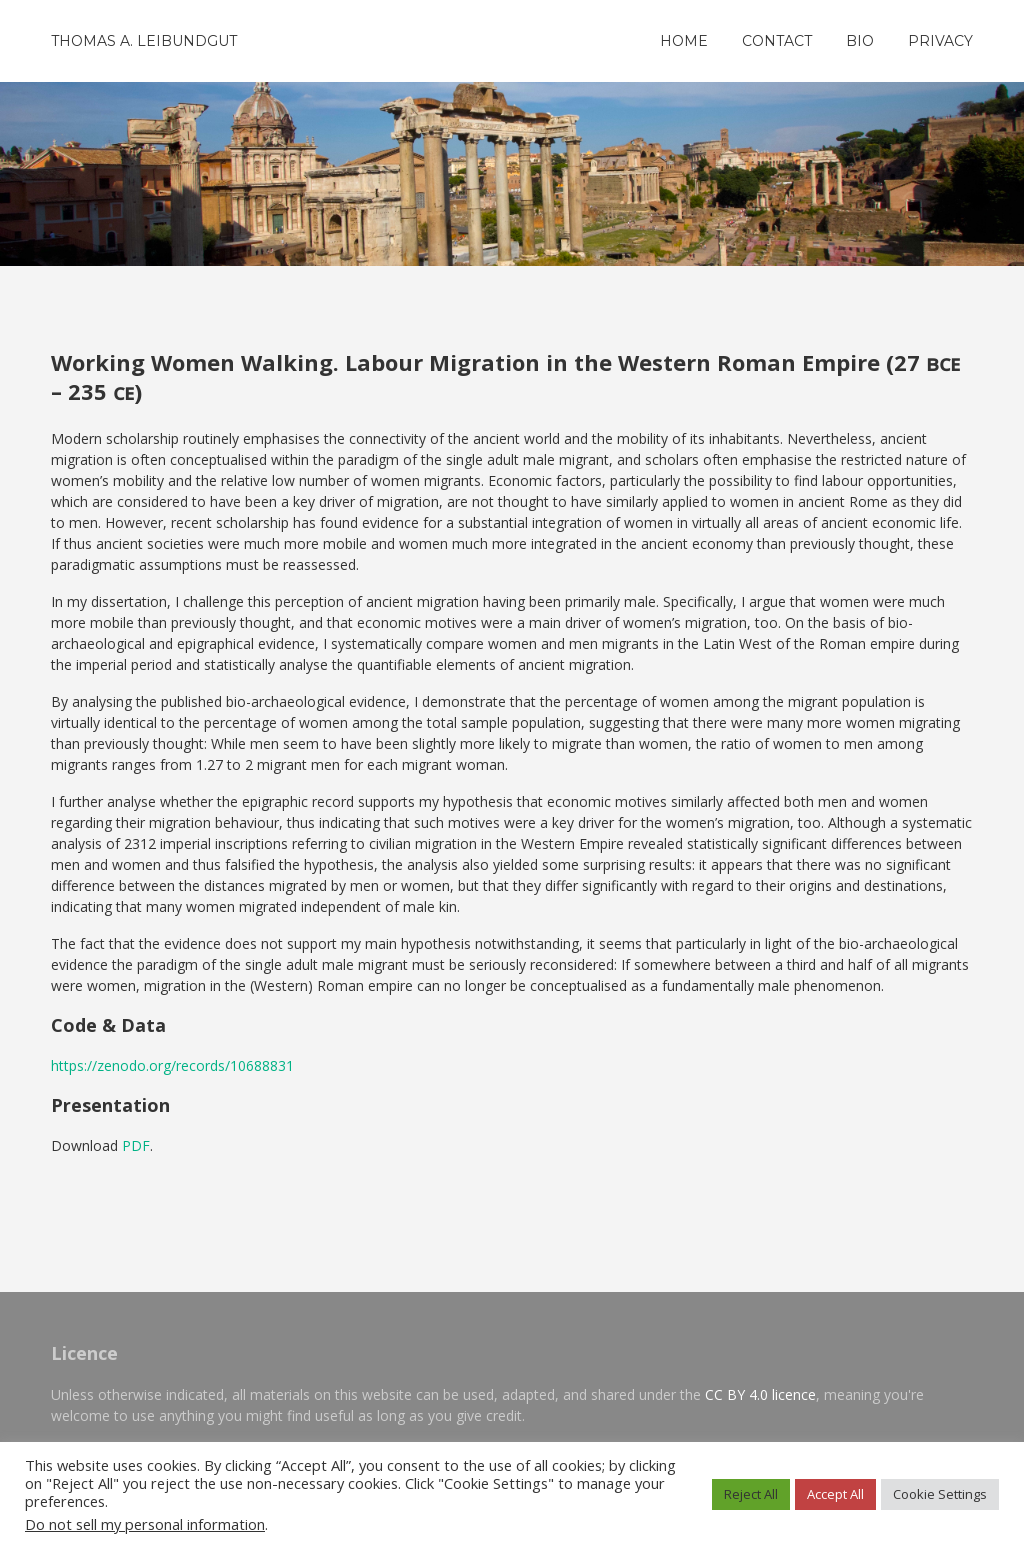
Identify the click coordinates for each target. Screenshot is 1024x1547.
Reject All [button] (751, 1494)
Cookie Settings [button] (940, 1494)
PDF (136, 1145)
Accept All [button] (835, 1494)
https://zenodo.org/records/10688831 (172, 1065)
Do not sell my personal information (145, 1524)
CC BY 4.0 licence (760, 1394)
